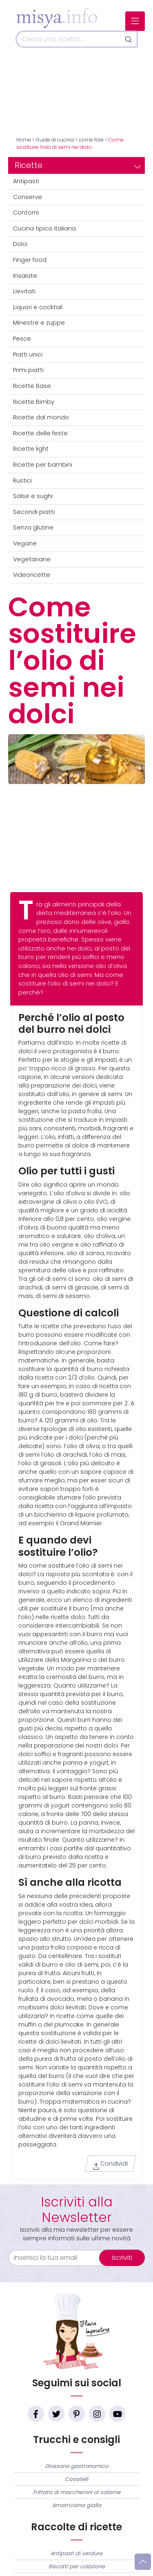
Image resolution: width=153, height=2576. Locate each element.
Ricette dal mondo (41, 417)
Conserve (27, 197)
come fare (91, 140)
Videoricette (31, 574)
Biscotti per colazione (77, 2566)
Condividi (110, 2165)
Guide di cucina (55, 140)
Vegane (25, 543)
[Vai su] (143, 2562)
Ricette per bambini (42, 464)
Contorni (26, 212)
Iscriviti (122, 2257)
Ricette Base (32, 386)
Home (23, 140)
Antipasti (26, 181)
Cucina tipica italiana (44, 228)
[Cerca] (68, 39)
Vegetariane (32, 559)
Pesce (22, 338)
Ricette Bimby (33, 401)
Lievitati (24, 291)
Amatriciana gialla (76, 2505)
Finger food (30, 260)
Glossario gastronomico (76, 2466)
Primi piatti (28, 370)
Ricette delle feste (40, 433)
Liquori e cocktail (37, 307)
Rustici (22, 480)
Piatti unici (27, 354)
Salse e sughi (33, 496)
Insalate (25, 275)
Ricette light (31, 448)
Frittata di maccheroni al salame (76, 2492)
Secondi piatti (34, 512)
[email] (58, 2258)
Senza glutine (33, 527)
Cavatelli (76, 2479)
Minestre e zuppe (39, 322)
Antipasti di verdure (76, 2553)
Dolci (20, 244)
